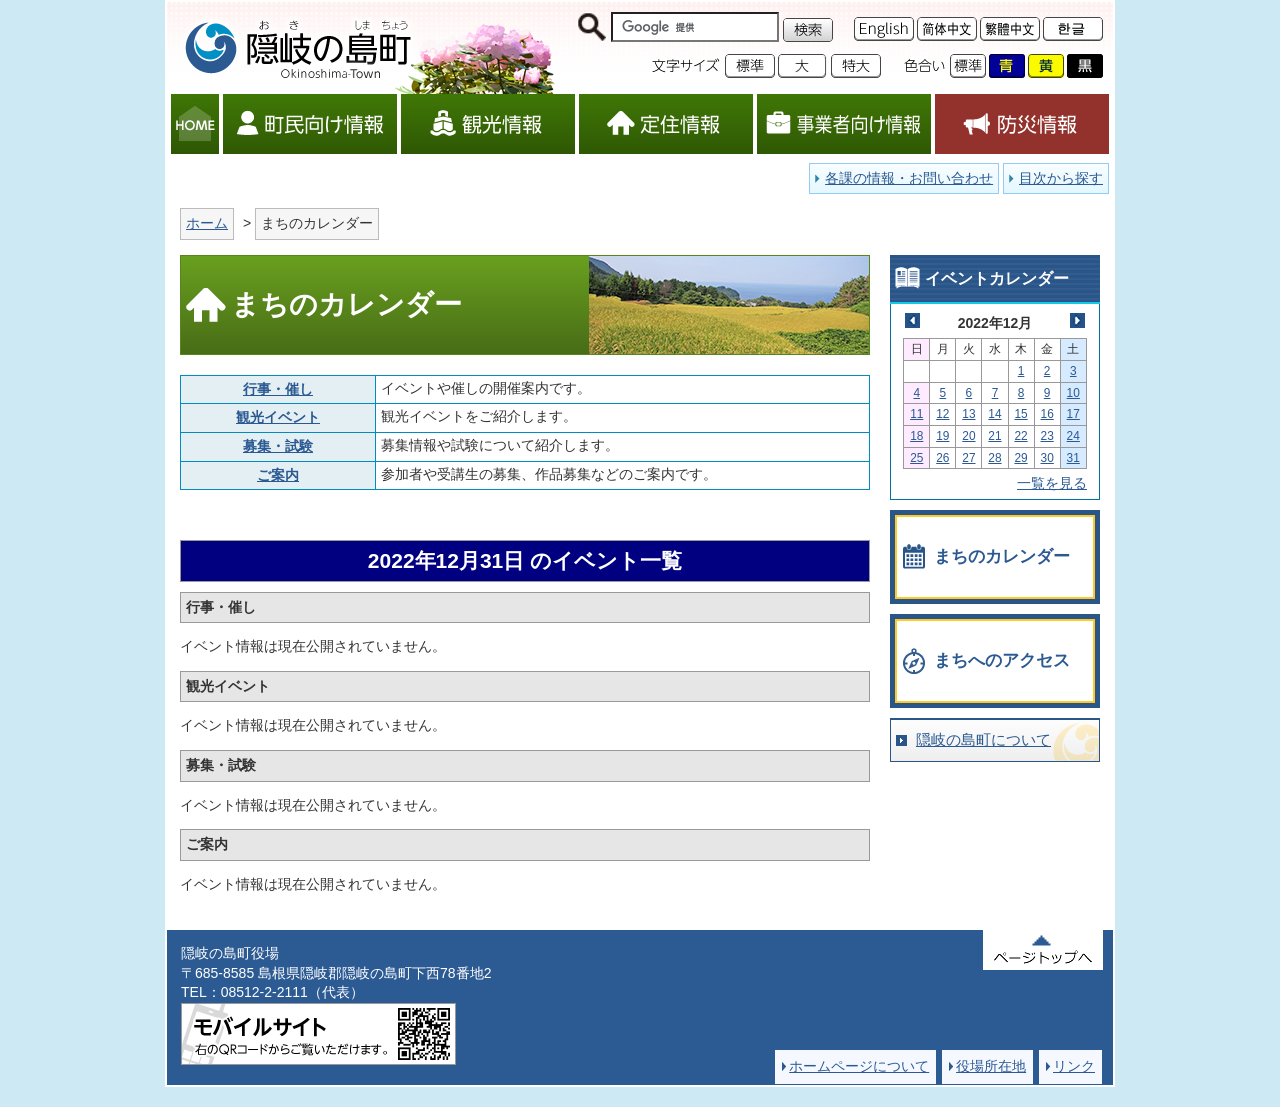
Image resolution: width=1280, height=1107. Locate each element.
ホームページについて (859, 1066)
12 (942, 414)
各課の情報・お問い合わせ (909, 178)
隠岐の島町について (983, 739)
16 (1047, 414)
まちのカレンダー (1002, 556)
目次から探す (1061, 178)
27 (968, 458)
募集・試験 (278, 446)
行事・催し (278, 389)
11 (916, 414)
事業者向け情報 (844, 124)
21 (994, 436)
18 (916, 436)
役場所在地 (991, 1066)
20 (968, 436)
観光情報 (488, 124)
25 (916, 458)
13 (968, 414)
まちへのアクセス (1002, 660)
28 (994, 458)
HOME (195, 124)
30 (1047, 458)
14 (994, 414)
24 (1073, 436)
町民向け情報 (310, 124)
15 (1020, 414)
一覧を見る (1052, 483)
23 (1047, 436)
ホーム (207, 223)
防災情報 (1022, 124)
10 (1073, 393)
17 (1073, 414)
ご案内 (278, 475)
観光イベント (278, 417)
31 (1073, 458)
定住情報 (666, 124)
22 (1020, 436)
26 (942, 458)
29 (1020, 458)
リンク (1074, 1066)
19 (942, 436)
